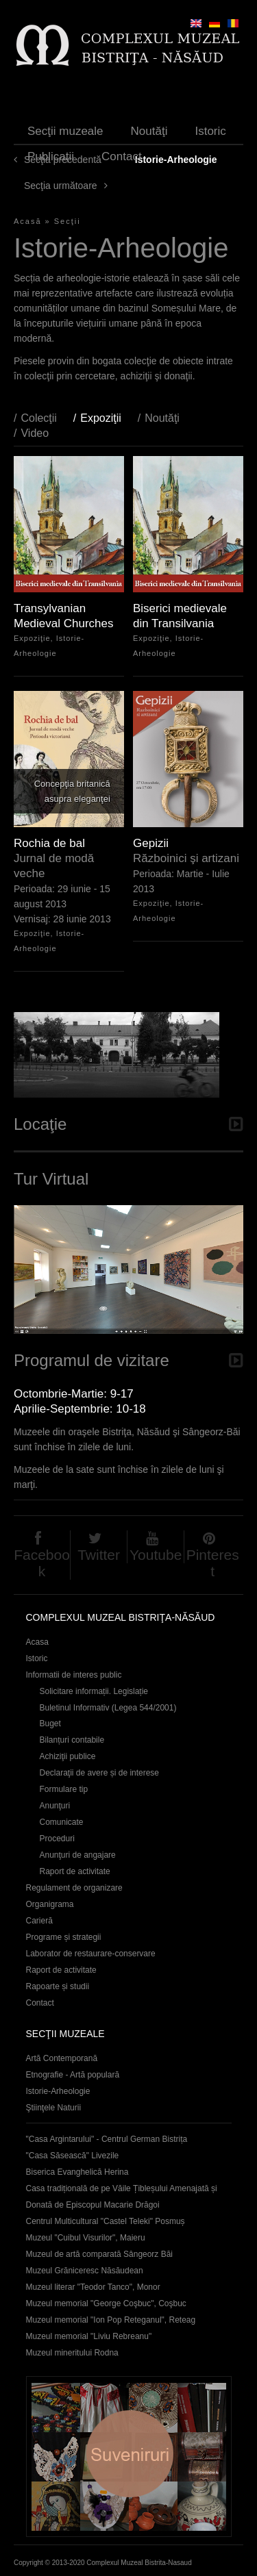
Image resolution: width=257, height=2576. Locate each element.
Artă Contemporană (62, 2058)
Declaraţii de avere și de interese (100, 1773)
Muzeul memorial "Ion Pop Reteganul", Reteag (111, 2320)
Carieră (39, 1920)
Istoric (210, 131)
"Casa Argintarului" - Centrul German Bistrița (107, 2139)
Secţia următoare (60, 185)
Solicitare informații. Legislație (94, 1691)
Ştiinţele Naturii (54, 2107)
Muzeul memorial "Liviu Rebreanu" (89, 2336)
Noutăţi (149, 131)
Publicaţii (50, 156)
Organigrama (50, 1904)
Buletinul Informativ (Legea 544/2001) (108, 1708)
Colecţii (38, 418)
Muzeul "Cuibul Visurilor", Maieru (85, 2238)
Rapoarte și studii (58, 1986)
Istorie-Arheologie (58, 2091)
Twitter (98, 1555)
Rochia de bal (49, 843)
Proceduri (57, 1838)
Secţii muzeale (65, 131)
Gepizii (151, 843)
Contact (121, 156)
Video (35, 433)
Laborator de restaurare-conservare (91, 1953)
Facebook (42, 1563)
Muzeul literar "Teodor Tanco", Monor (93, 2287)
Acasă (28, 221)
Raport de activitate (75, 1871)
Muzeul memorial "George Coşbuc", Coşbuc (106, 2303)
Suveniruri (129, 2456)
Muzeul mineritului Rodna (72, 2353)
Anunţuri (55, 1805)
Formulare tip (64, 1789)
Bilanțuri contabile (72, 1740)
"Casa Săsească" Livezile (72, 2155)
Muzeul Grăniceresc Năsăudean (84, 2270)
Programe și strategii (63, 1937)
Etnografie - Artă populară (73, 2075)
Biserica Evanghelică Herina (77, 2172)
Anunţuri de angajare (78, 1855)
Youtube (156, 1555)
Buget (50, 1723)
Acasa (37, 1642)
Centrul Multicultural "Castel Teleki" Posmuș (105, 2221)
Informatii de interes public (74, 1675)
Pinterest (212, 1563)
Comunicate (62, 1822)
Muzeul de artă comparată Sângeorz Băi (99, 2254)
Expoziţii (107, 418)
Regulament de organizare (74, 1888)
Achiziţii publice (68, 1756)
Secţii (67, 221)
